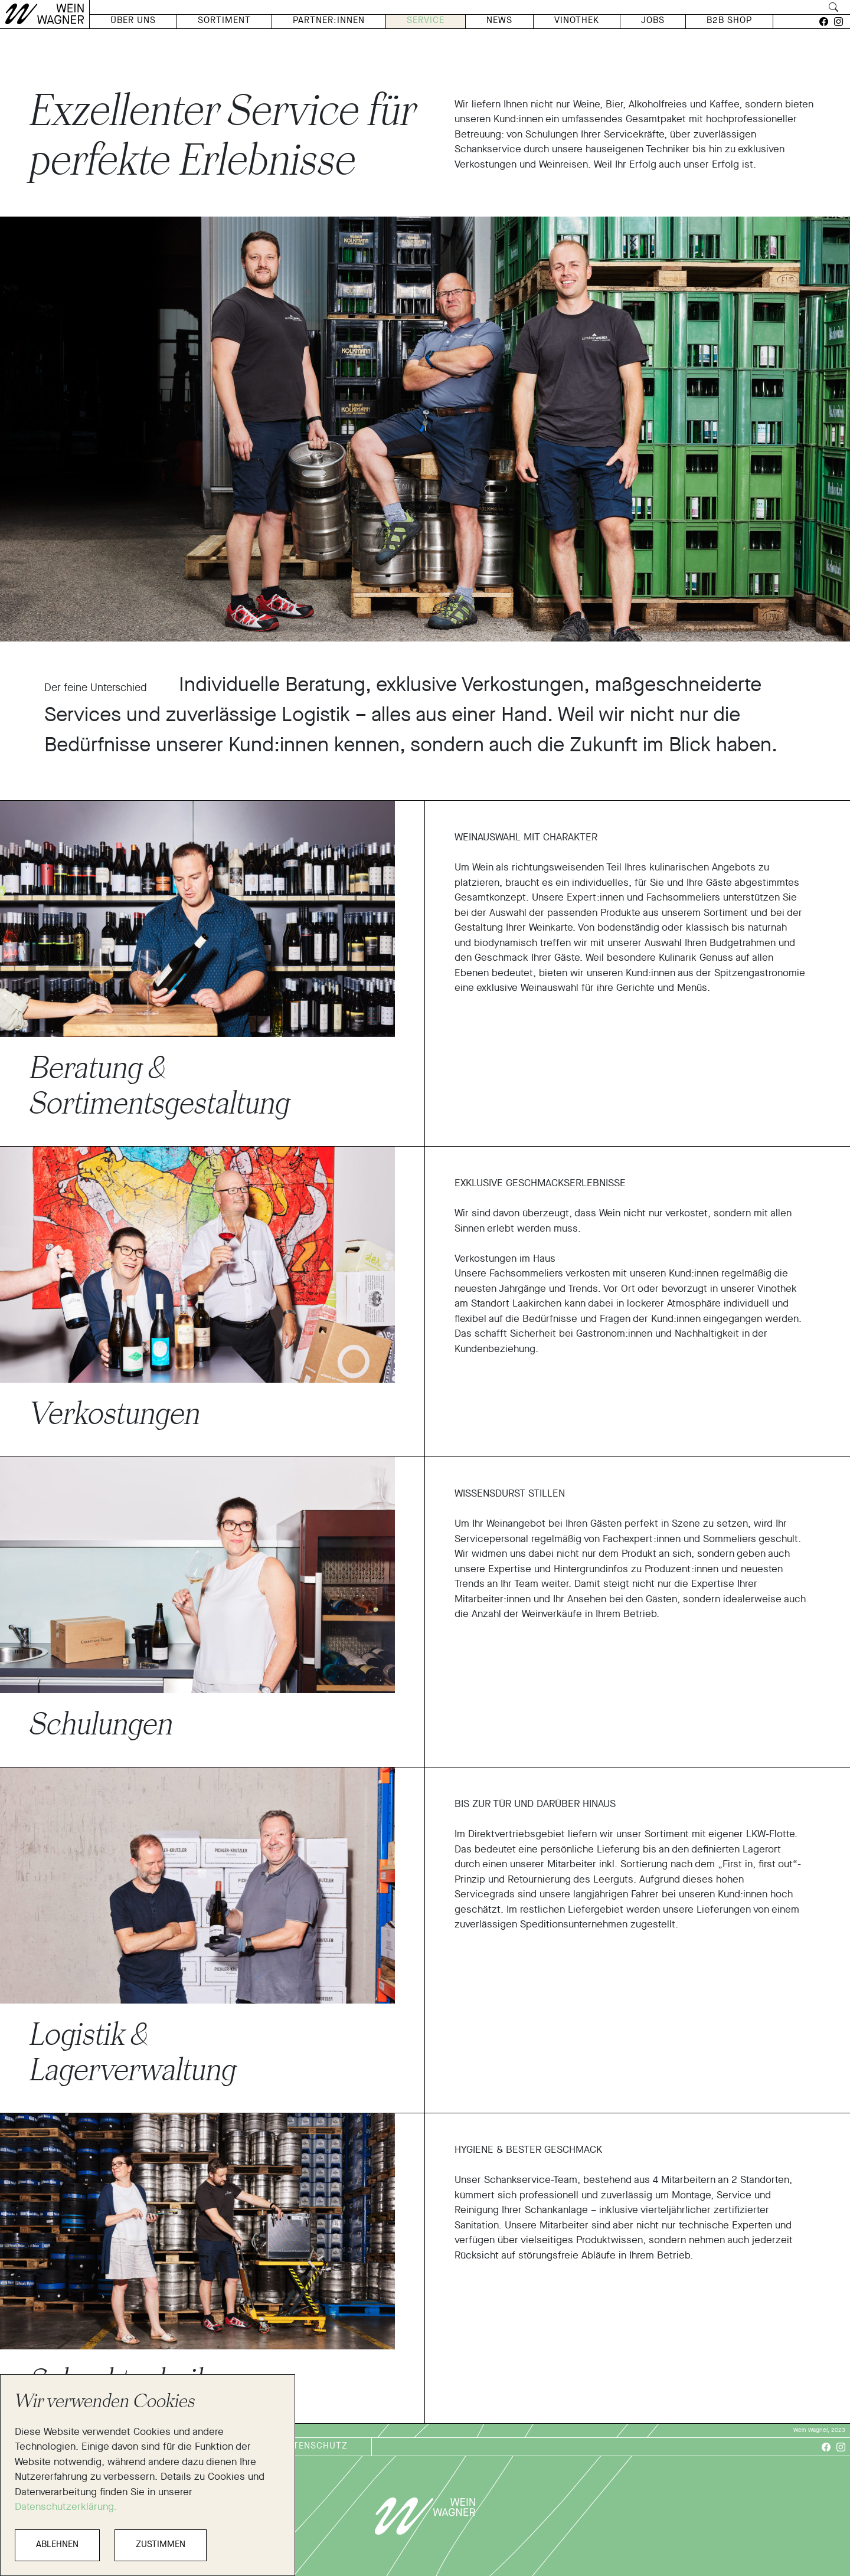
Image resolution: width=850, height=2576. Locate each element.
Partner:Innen (329, 21)
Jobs (653, 21)
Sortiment (224, 21)
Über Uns (133, 21)
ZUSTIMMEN (160, 2545)
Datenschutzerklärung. (66, 2507)
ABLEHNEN (57, 2545)
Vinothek (576, 21)
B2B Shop (729, 21)
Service (425, 21)
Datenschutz (315, 2446)
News (499, 21)
